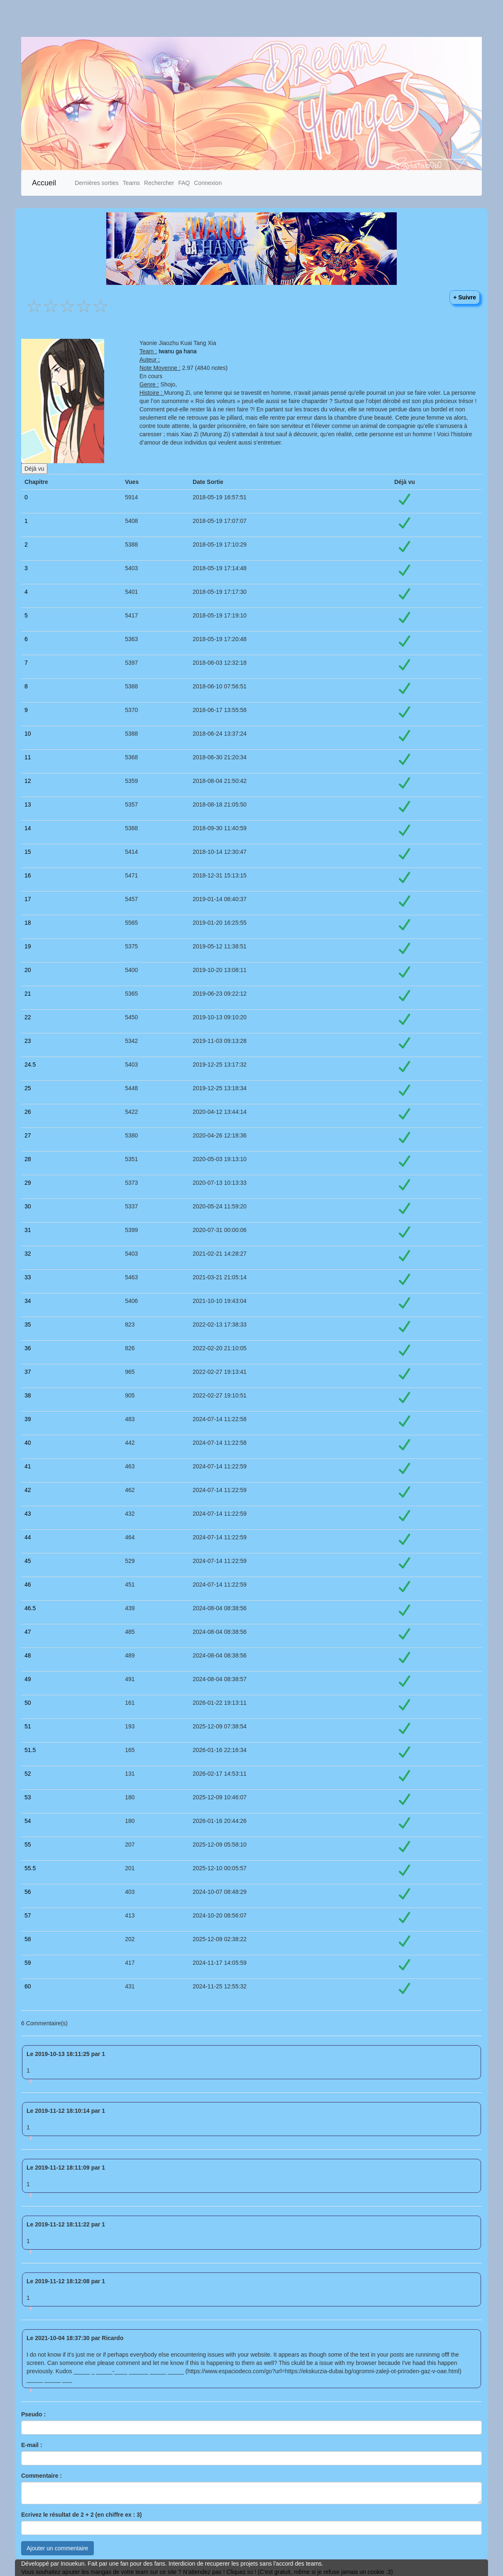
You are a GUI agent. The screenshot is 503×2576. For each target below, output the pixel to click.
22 (27, 1017)
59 (27, 1962)
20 (27, 970)
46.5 (30, 1608)
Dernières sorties (97, 183)
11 (27, 757)
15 (27, 851)
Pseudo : (33, 2414)
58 (27, 1939)
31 (27, 1230)
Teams (131, 183)
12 (27, 781)
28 (27, 1159)
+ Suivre (464, 297)
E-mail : (31, 2445)
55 (27, 1844)
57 (27, 1915)
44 (27, 1537)
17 (27, 899)
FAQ (184, 183)
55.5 (30, 1868)
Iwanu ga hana (178, 351)
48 (27, 1655)
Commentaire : (41, 2475)
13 (27, 804)
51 (27, 1726)
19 (27, 946)
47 (27, 1631)
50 (27, 1702)
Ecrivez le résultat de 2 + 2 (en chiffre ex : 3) (81, 2514)
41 (27, 1466)
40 (27, 1442)
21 (27, 993)
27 (27, 1135)
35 (27, 1324)
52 (27, 1773)
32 (27, 1253)
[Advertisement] (248, 18)
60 (27, 1986)
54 (27, 1821)
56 (27, 1891)
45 (27, 1561)
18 (27, 922)
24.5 (30, 1064)
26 (27, 1111)
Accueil (44, 183)
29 (27, 1182)
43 (27, 1513)
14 (27, 828)
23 (27, 1041)
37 (27, 1371)
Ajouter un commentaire (57, 2548)
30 (27, 1206)
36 (27, 1348)
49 (27, 1679)
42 (27, 1490)
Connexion (208, 183)
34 (27, 1301)
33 (27, 1277)
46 (27, 1584)
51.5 (30, 1750)
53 (27, 1797)
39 (27, 1419)
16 (27, 875)
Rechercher (159, 183)
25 (27, 1088)
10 (27, 733)
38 (27, 1395)
